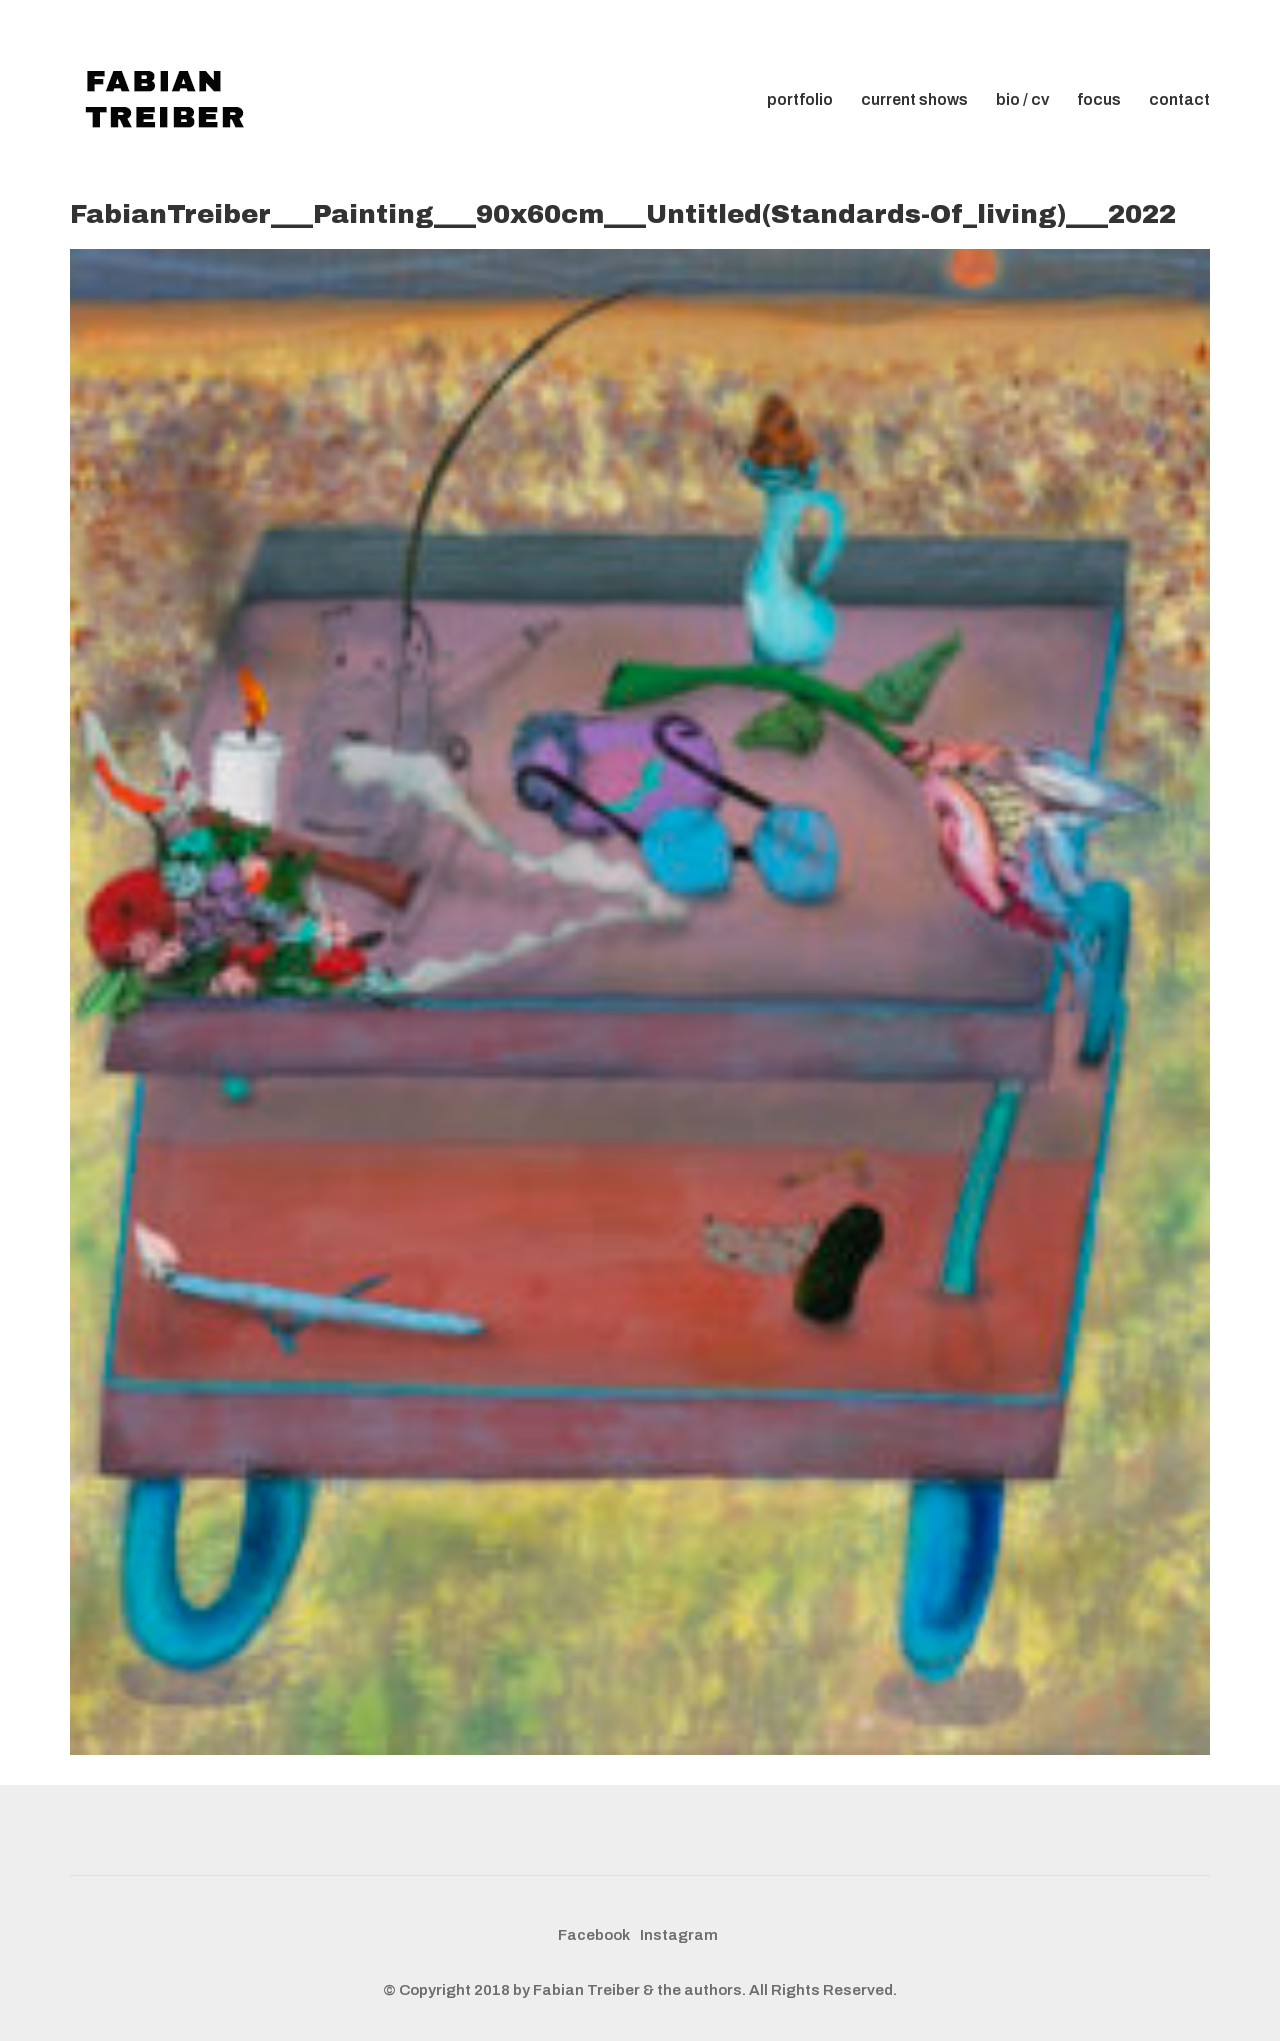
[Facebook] (594, 1936)
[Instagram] (679, 1936)
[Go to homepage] (170, 100)
